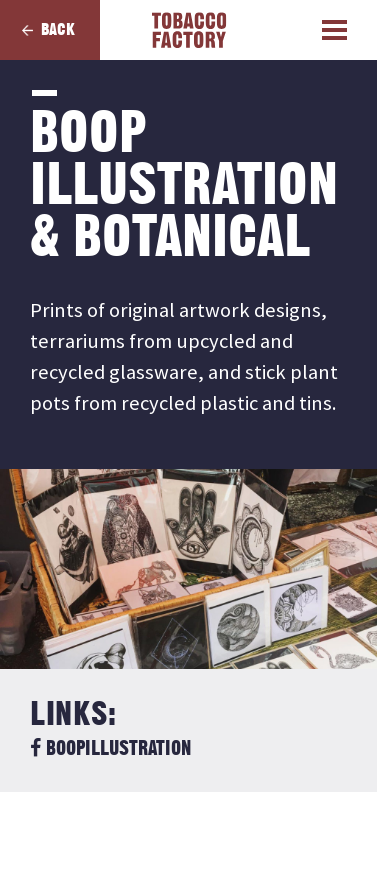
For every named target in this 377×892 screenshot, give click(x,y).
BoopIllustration (110, 749)
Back (58, 30)
